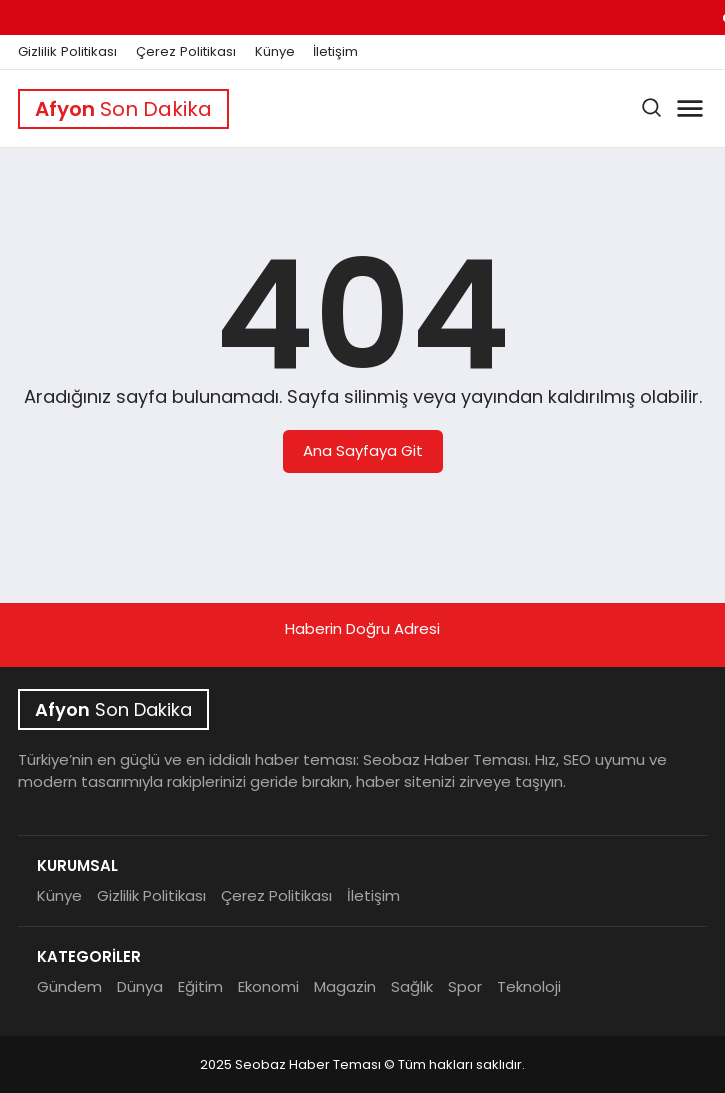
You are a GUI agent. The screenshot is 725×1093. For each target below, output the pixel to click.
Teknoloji (529, 986)
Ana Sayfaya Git (363, 450)
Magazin (345, 986)
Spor (465, 986)
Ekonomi (268, 986)
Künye (275, 52)
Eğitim (200, 986)
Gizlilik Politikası (67, 52)
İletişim (335, 52)
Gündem (69, 986)
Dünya (140, 986)
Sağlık (412, 986)
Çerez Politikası (186, 52)
